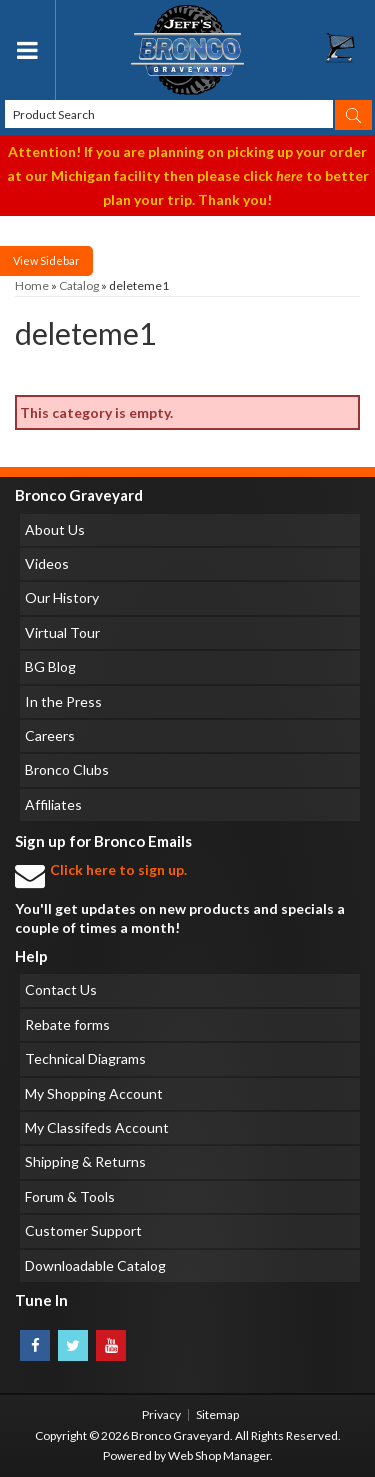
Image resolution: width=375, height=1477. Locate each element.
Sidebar (60, 260)
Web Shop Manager (219, 1455)
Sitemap (217, 1414)
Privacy (161, 1414)
